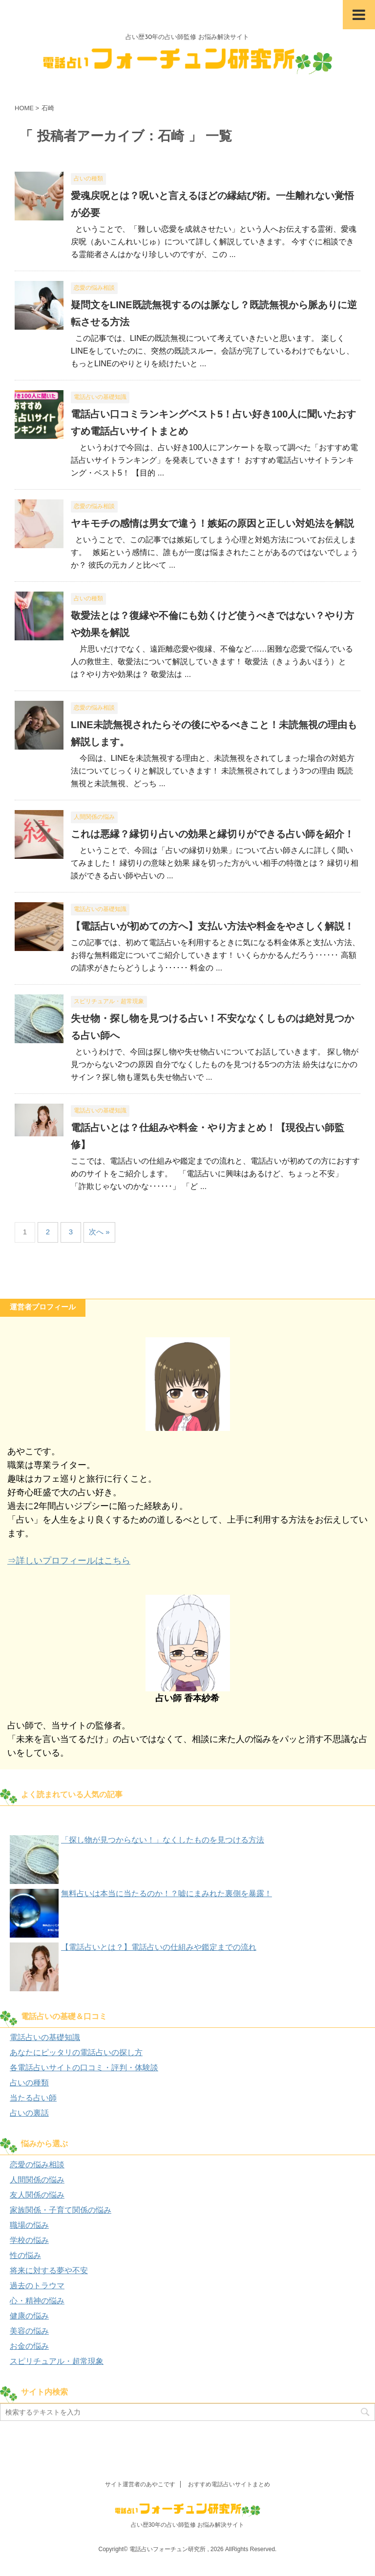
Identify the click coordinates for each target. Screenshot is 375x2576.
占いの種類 (29, 2083)
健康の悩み (29, 2316)
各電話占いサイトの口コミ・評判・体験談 (84, 2067)
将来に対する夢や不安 (49, 2270)
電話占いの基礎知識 (45, 2037)
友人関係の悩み (37, 2195)
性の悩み (25, 2255)
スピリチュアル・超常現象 (57, 2361)
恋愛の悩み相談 (37, 2164)
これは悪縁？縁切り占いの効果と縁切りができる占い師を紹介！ (212, 834)
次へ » (99, 1232)
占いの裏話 (29, 2113)
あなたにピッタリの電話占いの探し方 (76, 2052)
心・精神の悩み (37, 2301)
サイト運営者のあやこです (140, 2484)
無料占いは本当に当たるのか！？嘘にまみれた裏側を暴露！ (166, 1893)
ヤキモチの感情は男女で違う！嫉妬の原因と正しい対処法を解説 (212, 523)
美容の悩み (29, 2331)
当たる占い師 (33, 2098)
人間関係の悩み (37, 2180)
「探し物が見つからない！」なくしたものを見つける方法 (162, 1840)
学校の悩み (29, 2240)
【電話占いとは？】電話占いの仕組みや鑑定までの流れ (158, 1947)
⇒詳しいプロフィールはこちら (68, 1560)
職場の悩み (29, 2225)
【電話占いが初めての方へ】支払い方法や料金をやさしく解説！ (212, 926)
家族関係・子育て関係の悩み (60, 2210)
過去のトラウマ (37, 2285)
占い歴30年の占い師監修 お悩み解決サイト (188, 2524)
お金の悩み (29, 2346)
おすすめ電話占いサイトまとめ (229, 2484)
